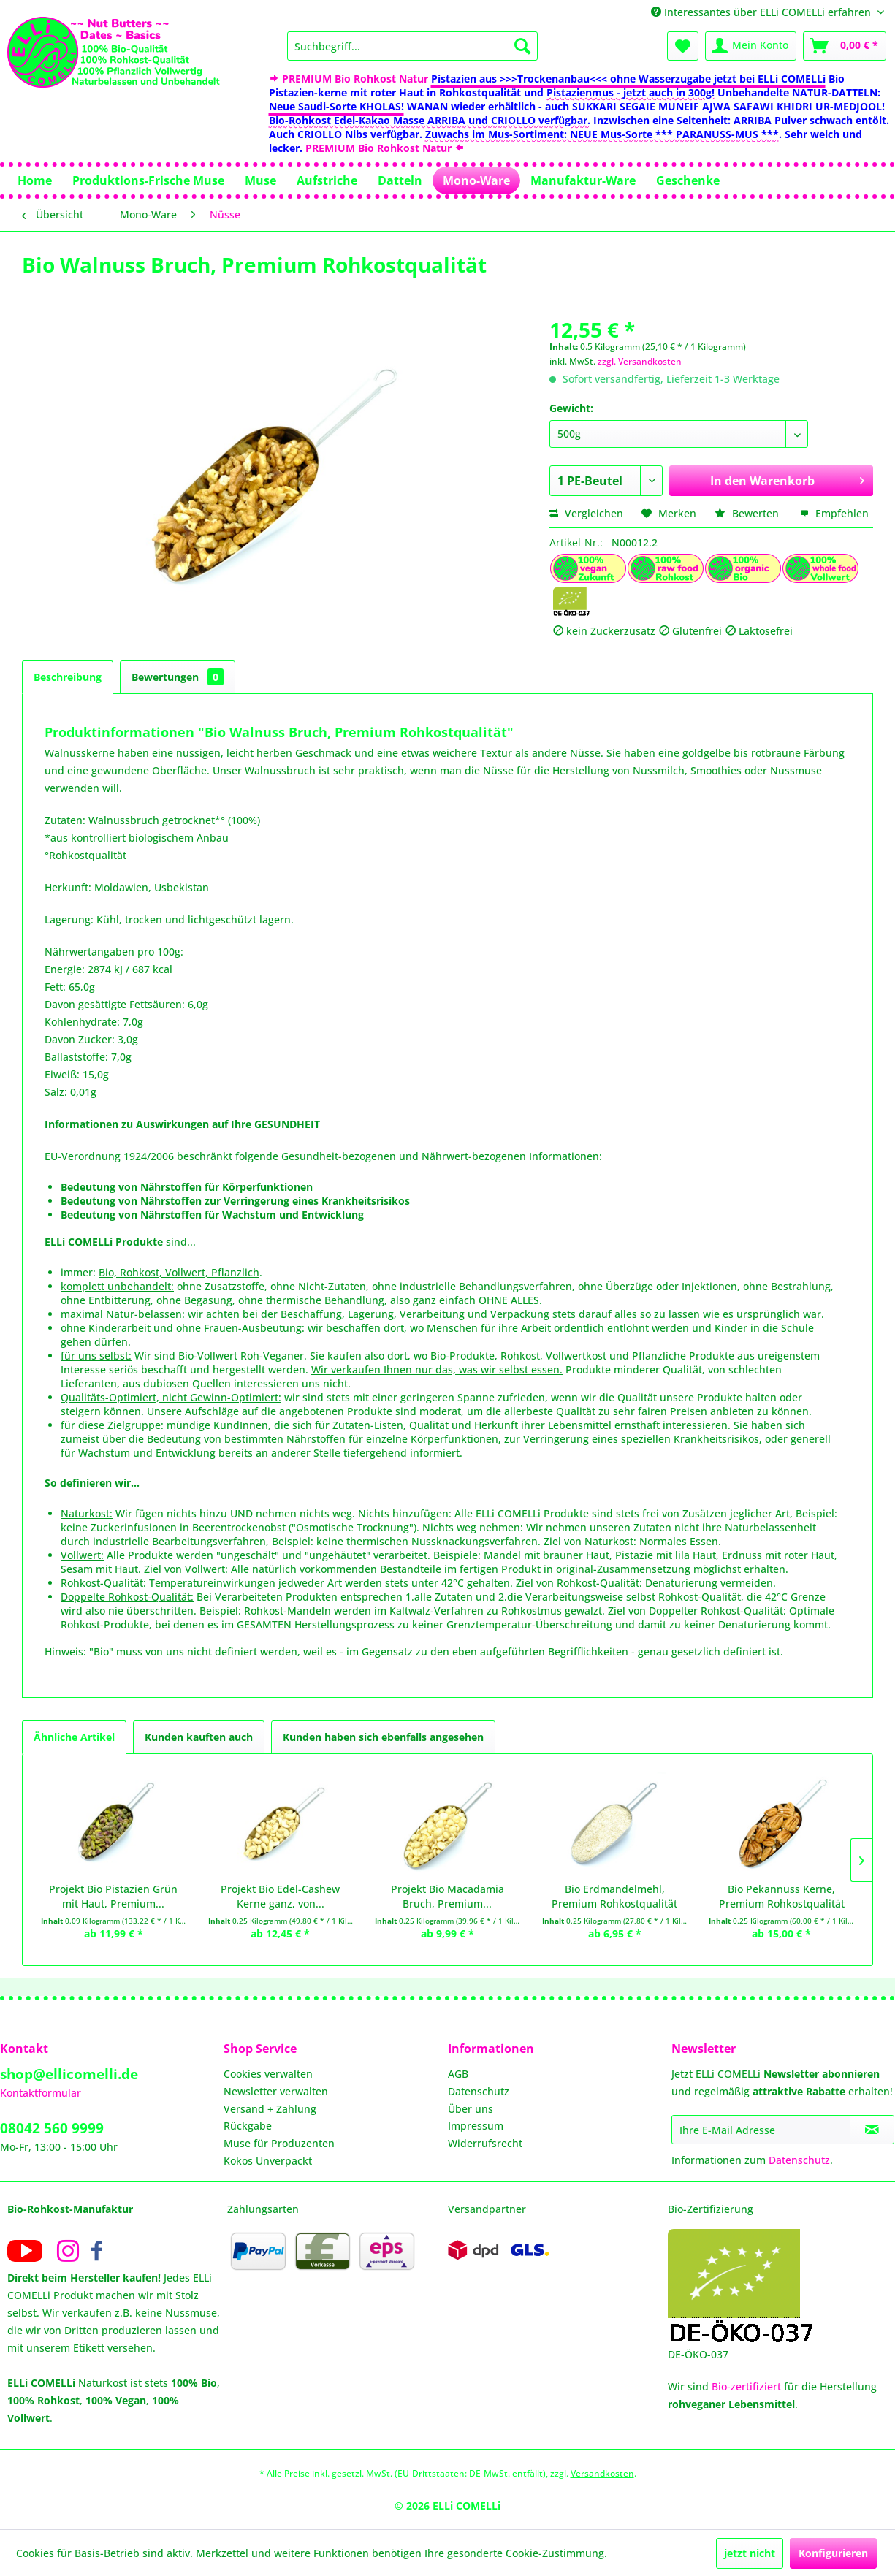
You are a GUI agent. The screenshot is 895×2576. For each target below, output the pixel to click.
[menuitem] (412, 46)
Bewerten (748, 513)
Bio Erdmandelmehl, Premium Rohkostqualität (614, 1896)
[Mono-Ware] (476, 180)
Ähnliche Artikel (74, 1737)
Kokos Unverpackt (268, 2161)
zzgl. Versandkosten (640, 361)
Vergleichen (586, 513)
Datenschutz (478, 2091)
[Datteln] (400, 180)
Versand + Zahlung (270, 2109)
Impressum (475, 2126)
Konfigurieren (833, 2553)
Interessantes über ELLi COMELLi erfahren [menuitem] (762, 12)
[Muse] (260, 180)
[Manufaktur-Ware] (583, 180)
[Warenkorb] (844, 46)
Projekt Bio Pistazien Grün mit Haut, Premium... (113, 1896)
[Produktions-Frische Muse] (148, 180)
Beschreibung (68, 677)
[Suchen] (522, 46)
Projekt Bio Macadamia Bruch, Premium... (447, 1896)
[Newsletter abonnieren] (872, 2129)
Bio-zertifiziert (746, 2386)
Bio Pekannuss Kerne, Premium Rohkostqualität (782, 1896)
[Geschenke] (688, 180)
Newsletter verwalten (276, 2091)
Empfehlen (834, 513)
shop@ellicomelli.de (69, 2074)
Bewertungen (178, 676)
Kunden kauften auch (199, 1737)
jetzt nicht (749, 2553)
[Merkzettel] (682, 46)
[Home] (34, 180)
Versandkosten (602, 2473)
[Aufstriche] (326, 180)
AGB (458, 2074)
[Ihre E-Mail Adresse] (760, 2129)
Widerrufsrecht (485, 2143)
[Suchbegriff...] (412, 46)
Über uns (470, 2109)
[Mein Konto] (750, 46)
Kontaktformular (40, 2093)
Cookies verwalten (268, 2074)
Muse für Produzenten (279, 2143)
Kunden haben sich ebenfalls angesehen (383, 1737)
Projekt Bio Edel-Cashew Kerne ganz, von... (280, 1896)
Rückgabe (248, 2126)
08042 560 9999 (52, 2128)
